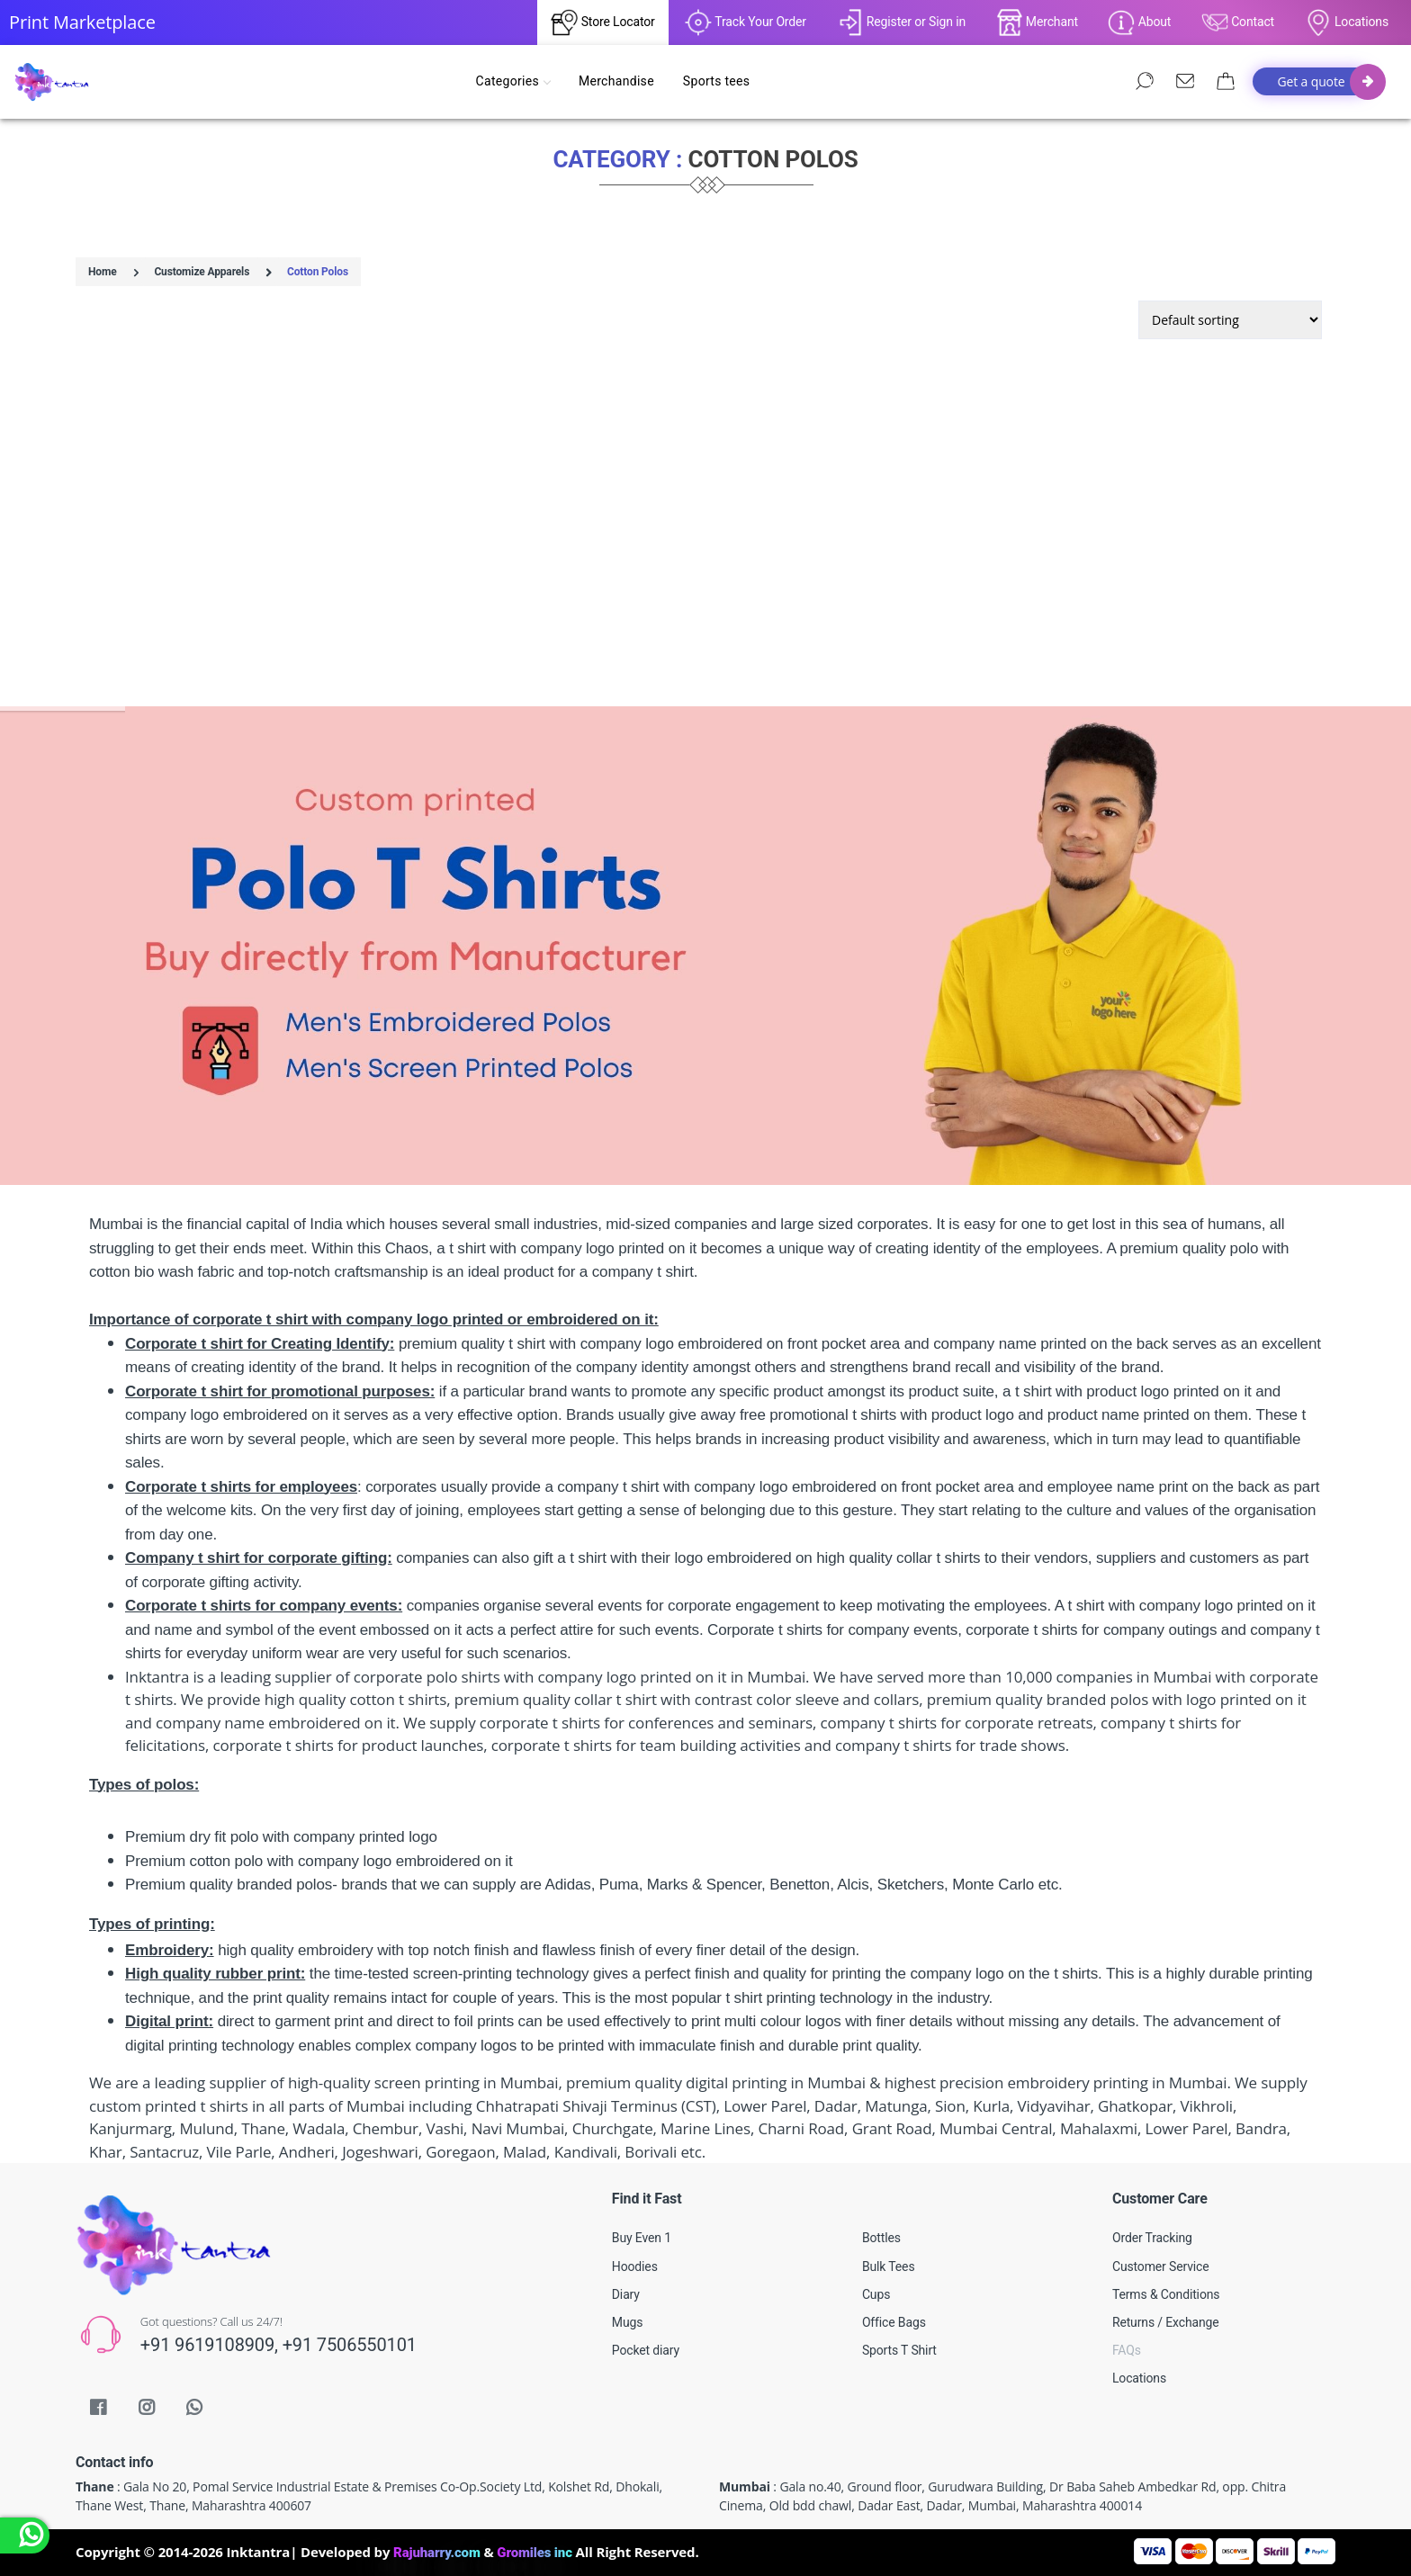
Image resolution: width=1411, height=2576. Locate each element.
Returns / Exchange (1165, 2322)
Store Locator (602, 22)
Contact (1237, 22)
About (1139, 22)
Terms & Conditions (1165, 2294)
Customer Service (1160, 2266)
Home (102, 271)
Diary (626, 2294)
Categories (513, 81)
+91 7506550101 (350, 2345)
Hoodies (635, 2266)
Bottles (881, 2237)
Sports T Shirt (899, 2350)
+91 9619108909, (211, 2345)
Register (882, 21)
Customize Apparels (201, 271)
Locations (1347, 22)
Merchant (1037, 22)
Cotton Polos (317, 271)
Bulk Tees (888, 2266)
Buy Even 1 (641, 2237)
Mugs (627, 2322)
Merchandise (616, 81)
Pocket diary (645, 2350)
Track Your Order (745, 22)
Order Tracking (1152, 2237)
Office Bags (894, 2322)
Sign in (947, 21)
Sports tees (716, 81)
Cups (876, 2294)
